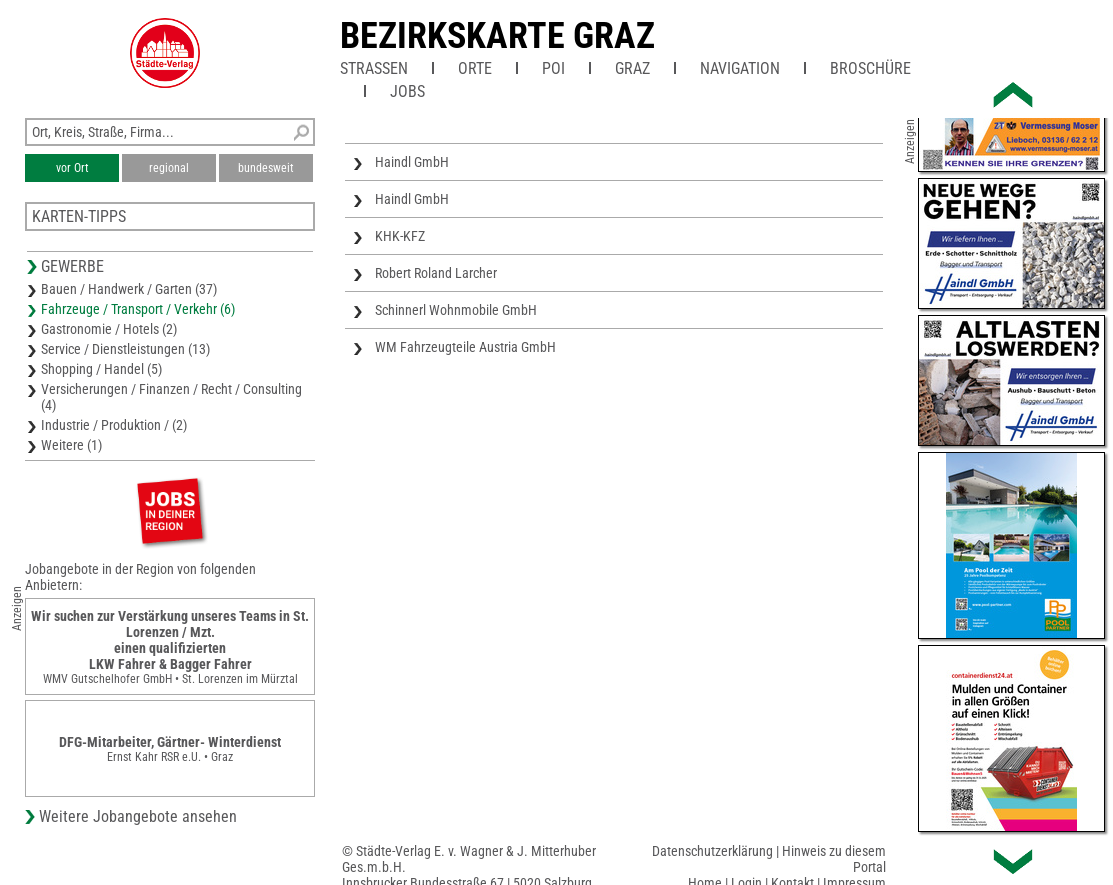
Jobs (407, 91)
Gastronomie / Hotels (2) (109, 329)
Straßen (374, 68)
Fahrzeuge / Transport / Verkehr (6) (138, 309)
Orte (475, 68)
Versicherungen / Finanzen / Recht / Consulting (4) (171, 397)
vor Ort (72, 168)
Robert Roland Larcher (436, 273)
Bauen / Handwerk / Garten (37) (129, 289)
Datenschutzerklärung (712, 851)
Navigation (740, 68)
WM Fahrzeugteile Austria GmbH (465, 347)
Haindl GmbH (412, 162)
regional (169, 168)
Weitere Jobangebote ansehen (138, 816)
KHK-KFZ (400, 236)
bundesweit (266, 168)
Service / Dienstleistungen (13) (125, 349)
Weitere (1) (71, 445)
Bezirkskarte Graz (497, 36)
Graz (632, 68)
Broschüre (870, 68)
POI (553, 68)
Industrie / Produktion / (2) (114, 425)
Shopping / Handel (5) (101, 369)
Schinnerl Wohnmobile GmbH (456, 310)
